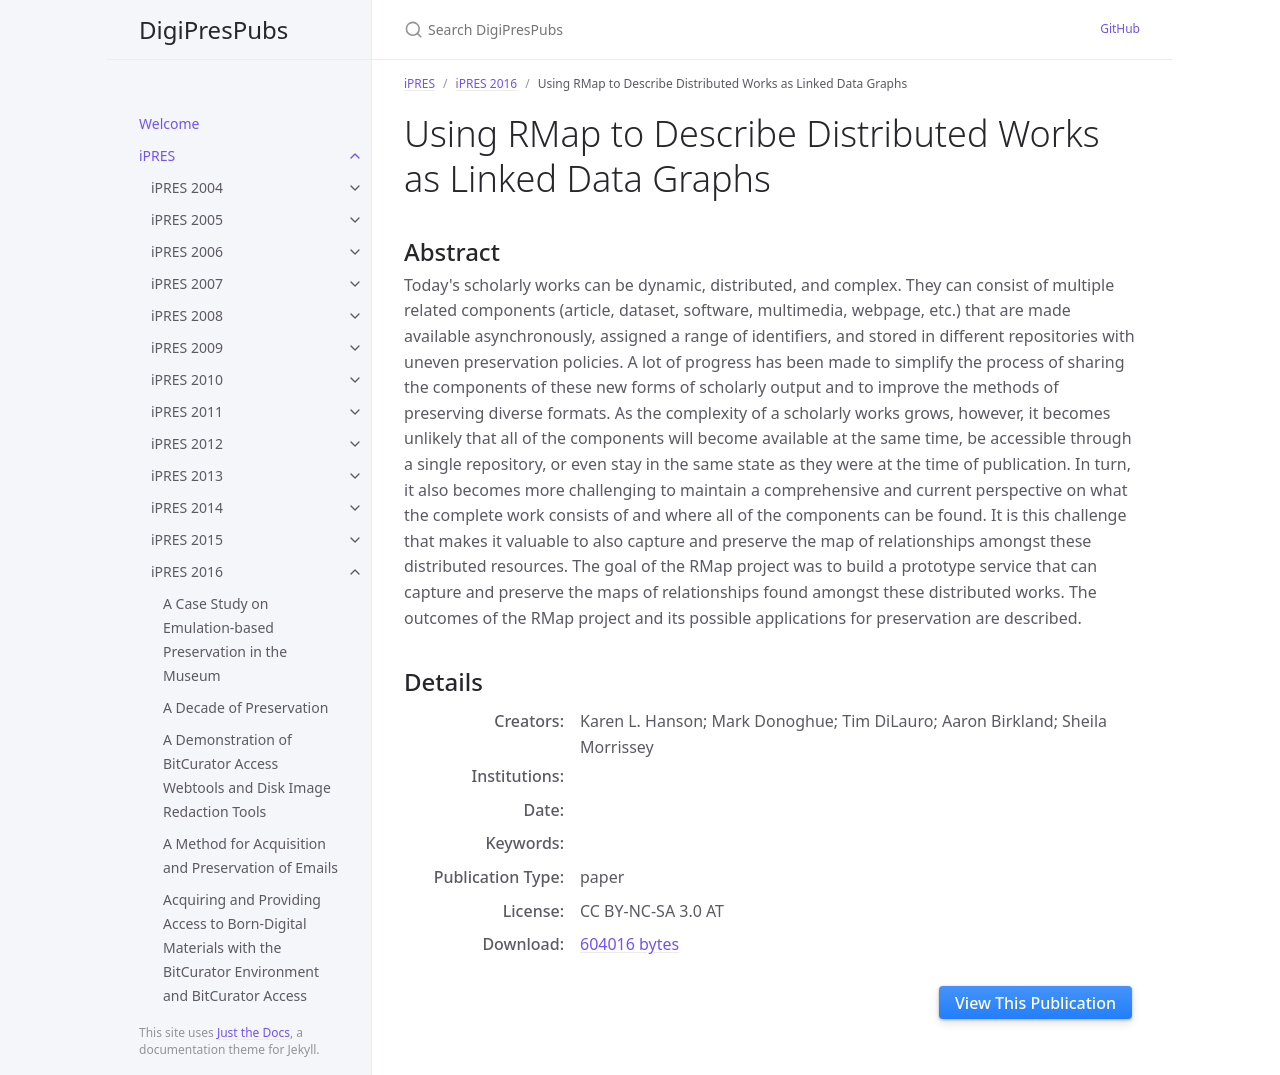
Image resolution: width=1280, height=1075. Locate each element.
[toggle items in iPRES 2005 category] (355, 220)
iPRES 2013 (187, 475)
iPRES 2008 (187, 315)
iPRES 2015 (187, 539)
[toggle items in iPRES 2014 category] (355, 508)
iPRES (157, 155)
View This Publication (1035, 1003)
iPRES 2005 (187, 219)
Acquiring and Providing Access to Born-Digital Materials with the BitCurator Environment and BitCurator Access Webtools (242, 959)
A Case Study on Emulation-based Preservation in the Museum (225, 639)
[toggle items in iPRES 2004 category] (355, 188)
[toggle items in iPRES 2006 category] (355, 252)
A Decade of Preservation (245, 707)
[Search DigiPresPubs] (640, 29)
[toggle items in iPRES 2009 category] (355, 348)
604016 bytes (629, 944)
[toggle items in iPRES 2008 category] (355, 316)
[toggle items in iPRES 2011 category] (355, 412)
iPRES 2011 (187, 411)
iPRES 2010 (187, 379)
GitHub (1120, 28)
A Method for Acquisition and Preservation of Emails (250, 855)
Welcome (169, 123)
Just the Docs (253, 1032)
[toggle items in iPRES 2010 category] (355, 380)
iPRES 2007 (187, 283)
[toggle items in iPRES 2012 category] (355, 444)
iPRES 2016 (187, 571)
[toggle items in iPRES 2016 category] (355, 572)
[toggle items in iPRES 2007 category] (355, 284)
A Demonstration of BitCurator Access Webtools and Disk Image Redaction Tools (247, 775)
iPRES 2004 (187, 187)
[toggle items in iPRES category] (355, 156)
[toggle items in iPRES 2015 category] (355, 540)
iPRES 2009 (187, 347)
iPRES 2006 (187, 251)
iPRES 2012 (187, 443)
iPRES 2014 (187, 507)
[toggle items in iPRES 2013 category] (355, 476)
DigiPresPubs (213, 29)
